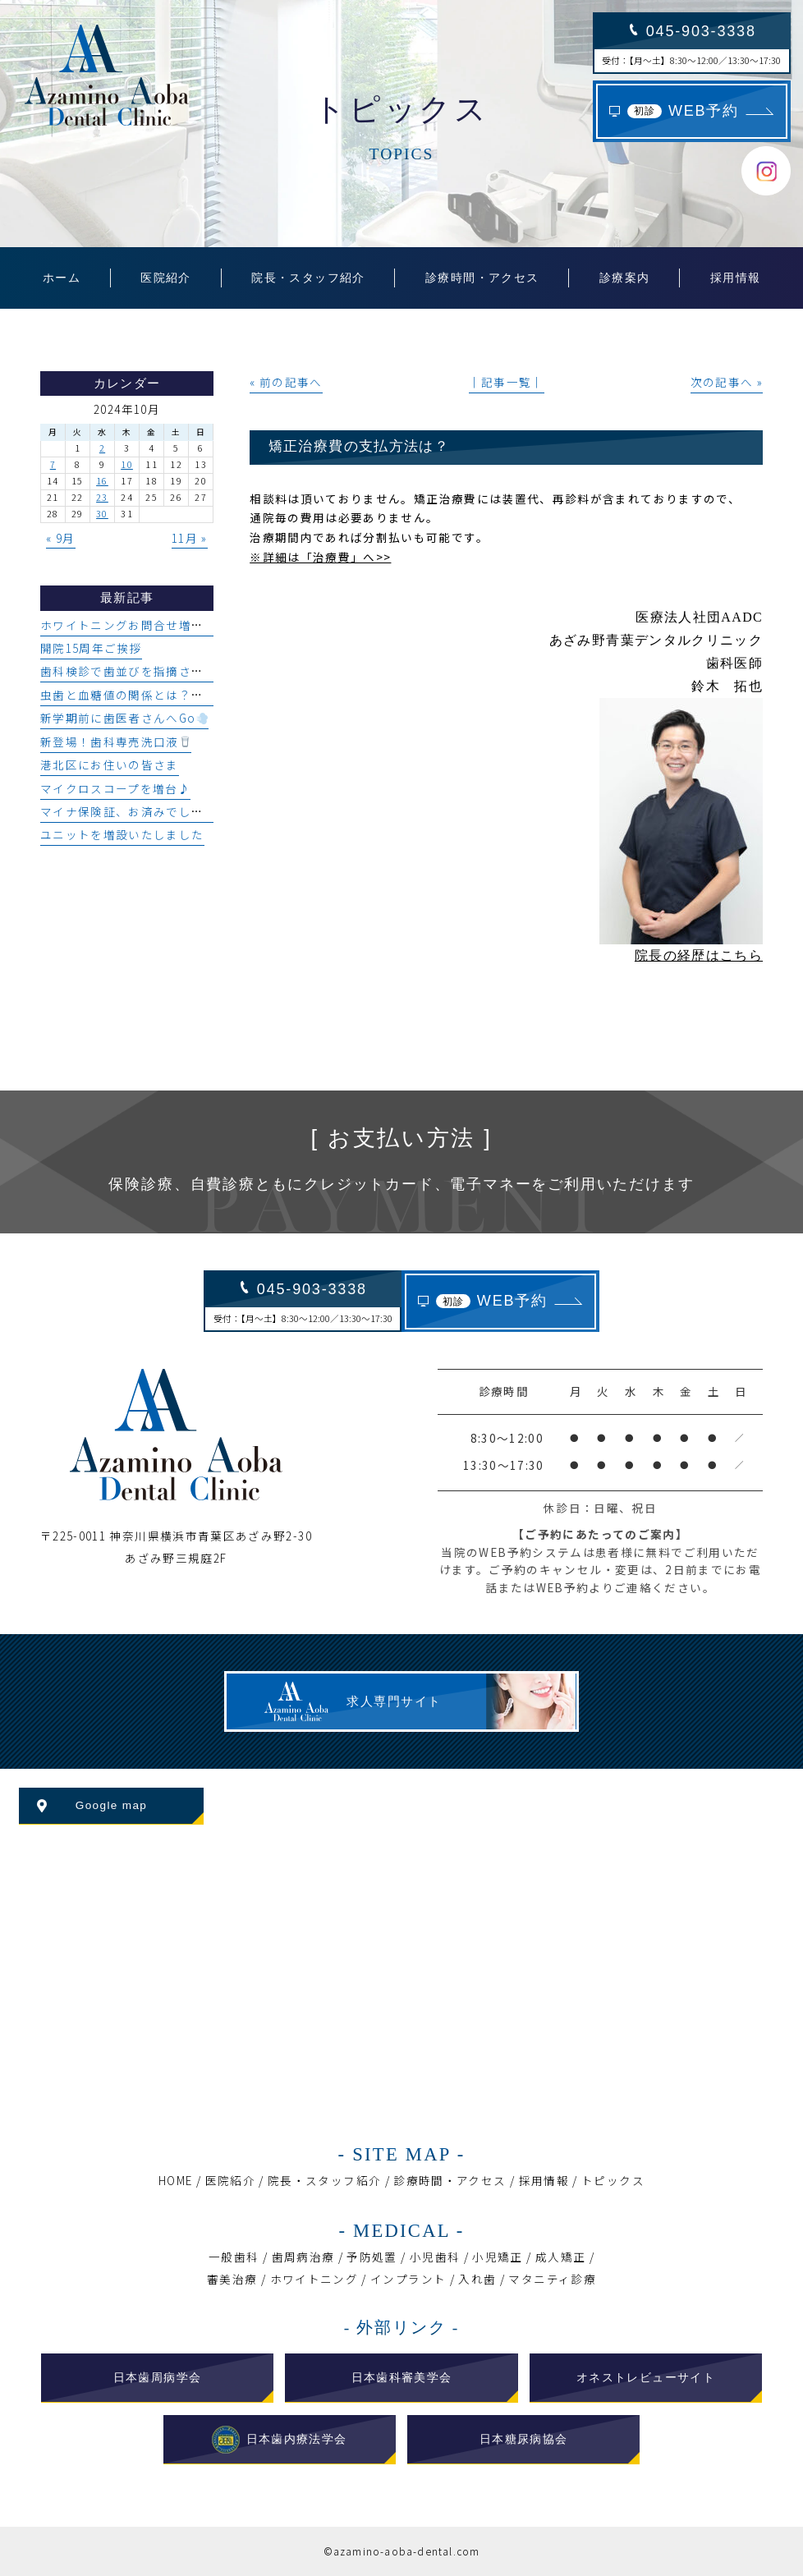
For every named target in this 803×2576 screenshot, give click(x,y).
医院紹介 (230, 2180)
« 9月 (60, 538)
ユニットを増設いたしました (122, 834)
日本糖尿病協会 (524, 2439)
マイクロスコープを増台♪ (115, 788)
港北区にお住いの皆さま (109, 764)
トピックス (613, 2180)
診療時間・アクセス (449, 2180)
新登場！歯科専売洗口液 (115, 741)
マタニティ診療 (552, 2279)
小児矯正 (497, 2256)
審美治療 (232, 2279)
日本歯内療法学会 (279, 2440)
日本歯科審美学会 (401, 2378)
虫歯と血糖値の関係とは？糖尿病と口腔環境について (191, 694)
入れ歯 (477, 2279)
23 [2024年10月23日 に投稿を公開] (102, 497)
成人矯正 (560, 2256)
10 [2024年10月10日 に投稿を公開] (127, 464)
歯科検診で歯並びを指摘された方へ (141, 671)
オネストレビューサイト (645, 2378)
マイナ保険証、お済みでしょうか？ (141, 811)
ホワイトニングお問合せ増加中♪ (134, 625)
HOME (175, 2180)
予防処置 (371, 2256)
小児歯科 (435, 2256)
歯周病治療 (303, 2256)
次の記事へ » (727, 382)
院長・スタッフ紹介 (324, 2180)
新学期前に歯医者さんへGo (124, 717)
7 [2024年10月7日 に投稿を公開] (53, 464)
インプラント (408, 2279)
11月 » (190, 538)
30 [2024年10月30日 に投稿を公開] (102, 513)
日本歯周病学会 (157, 2378)
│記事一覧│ (506, 382)
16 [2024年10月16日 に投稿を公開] (102, 481)
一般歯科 (234, 2256)
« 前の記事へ (286, 382)
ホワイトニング (314, 2279)
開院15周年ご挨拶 (91, 648)
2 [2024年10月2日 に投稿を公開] (102, 448)
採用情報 (544, 2180)
